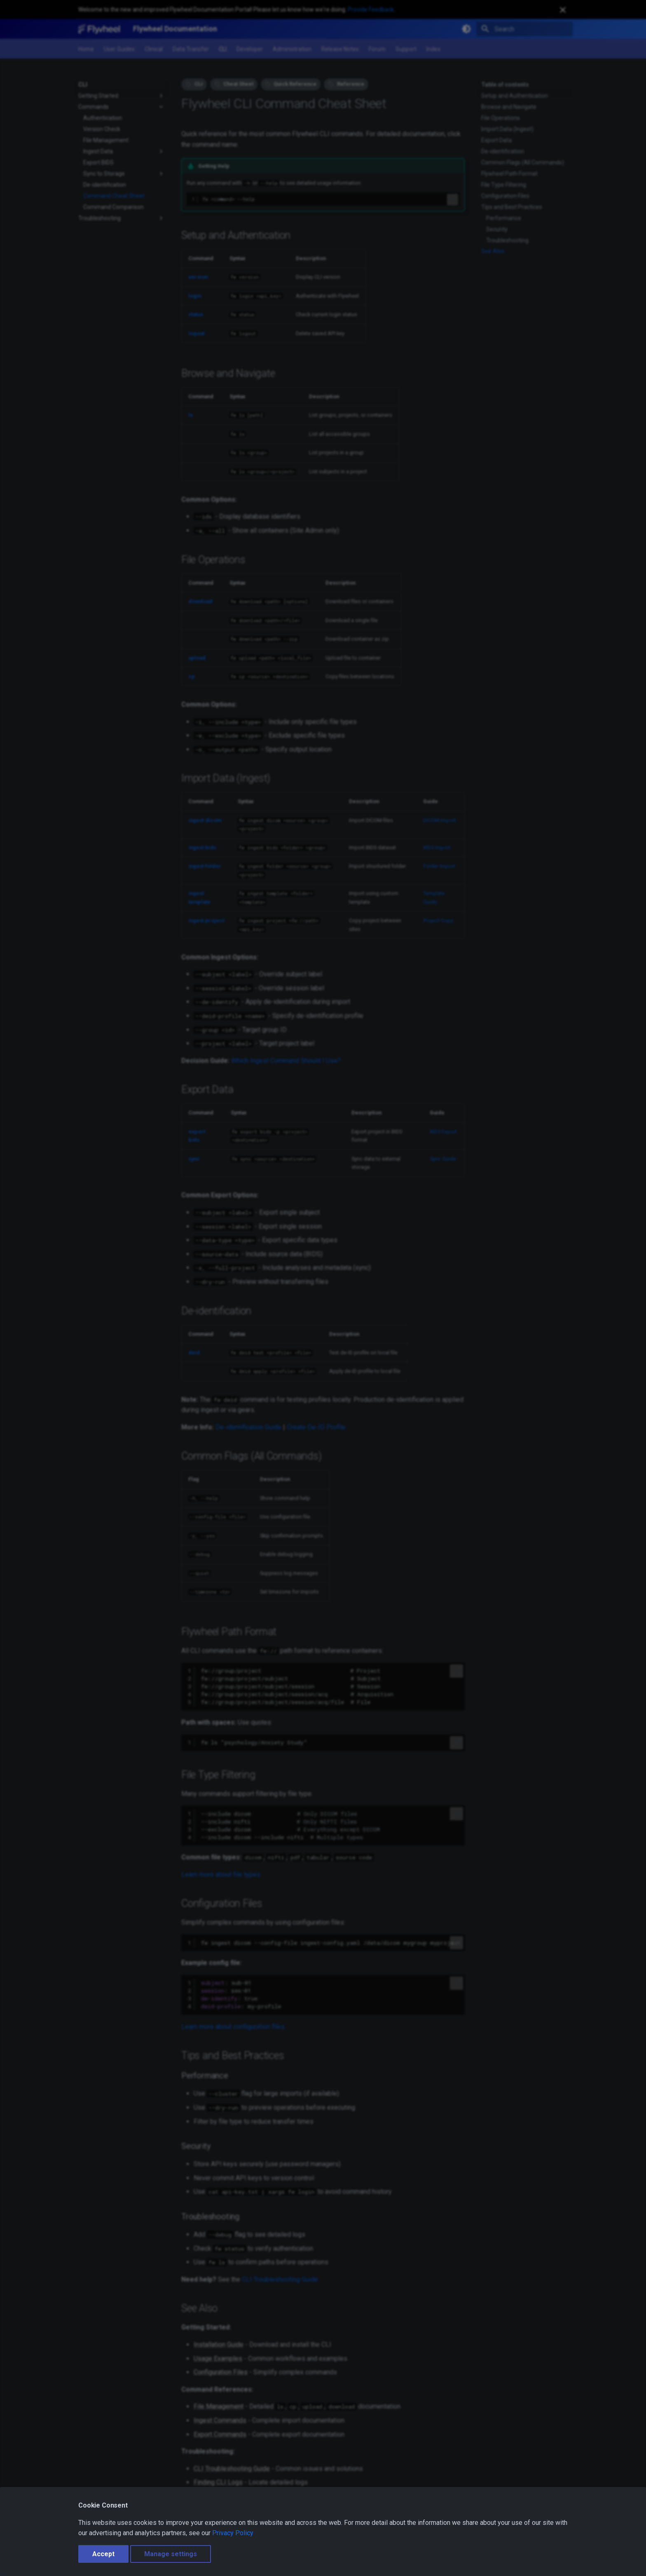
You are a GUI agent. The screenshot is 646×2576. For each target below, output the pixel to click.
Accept (103, 2554)
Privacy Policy (232, 2533)
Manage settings (170, 2554)
